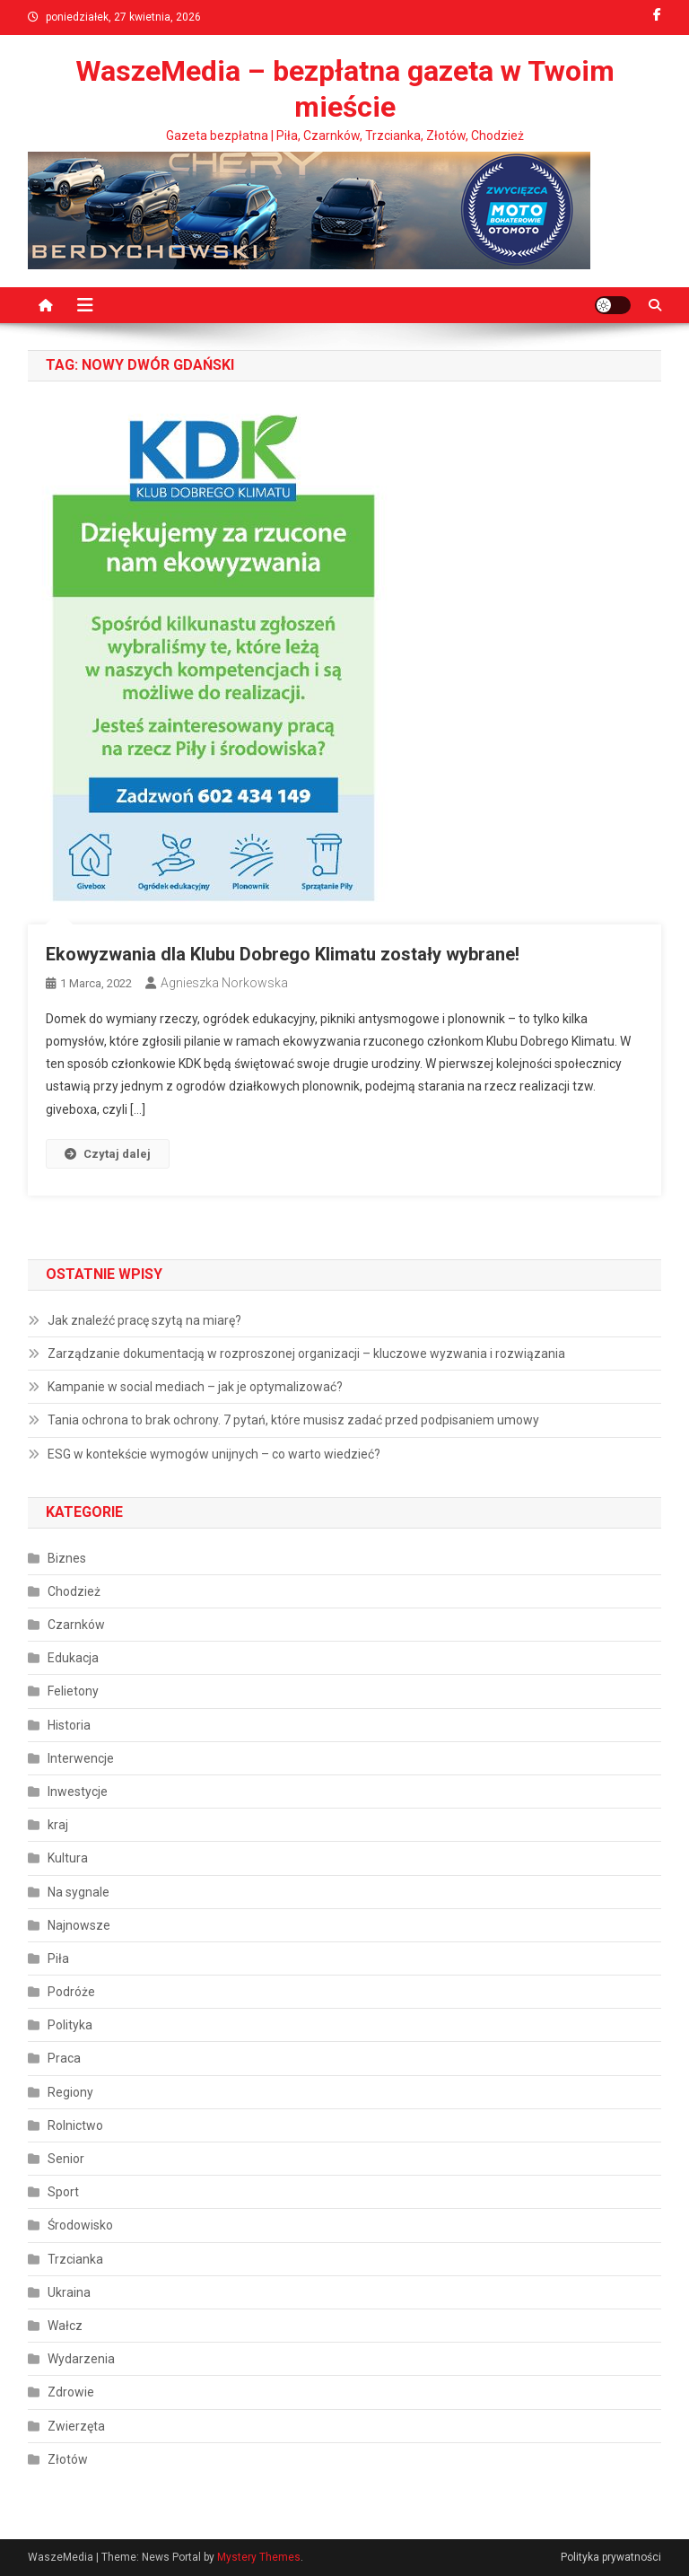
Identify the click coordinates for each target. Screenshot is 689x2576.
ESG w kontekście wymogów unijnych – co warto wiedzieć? (214, 1454)
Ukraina (69, 2292)
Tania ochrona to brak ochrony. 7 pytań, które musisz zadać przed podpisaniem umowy (293, 1420)
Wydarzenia (81, 2359)
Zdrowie (71, 2392)
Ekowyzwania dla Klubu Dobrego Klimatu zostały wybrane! (282, 954)
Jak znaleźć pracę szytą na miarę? (144, 1320)
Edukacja (73, 1658)
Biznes (67, 1558)
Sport (63, 2192)
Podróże (71, 1992)
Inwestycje (78, 1791)
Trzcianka (75, 2259)
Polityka (70, 2025)
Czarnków (76, 1624)
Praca (64, 2058)
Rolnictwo (75, 2125)
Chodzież (74, 1591)
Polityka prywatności (611, 2557)
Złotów (68, 2459)
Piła (58, 1958)
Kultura (68, 1858)
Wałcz (65, 2325)
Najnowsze (79, 1925)
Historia (69, 1725)
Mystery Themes (259, 2557)
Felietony (73, 1691)
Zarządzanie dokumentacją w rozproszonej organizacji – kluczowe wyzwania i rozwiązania (306, 1353)
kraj (58, 1825)
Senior (66, 2158)
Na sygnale (78, 1892)
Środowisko (80, 2225)
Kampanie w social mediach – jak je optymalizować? (195, 1387)
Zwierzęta (76, 2426)
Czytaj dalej (108, 1154)
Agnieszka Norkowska (224, 983)
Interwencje (81, 1758)
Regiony (70, 2092)
